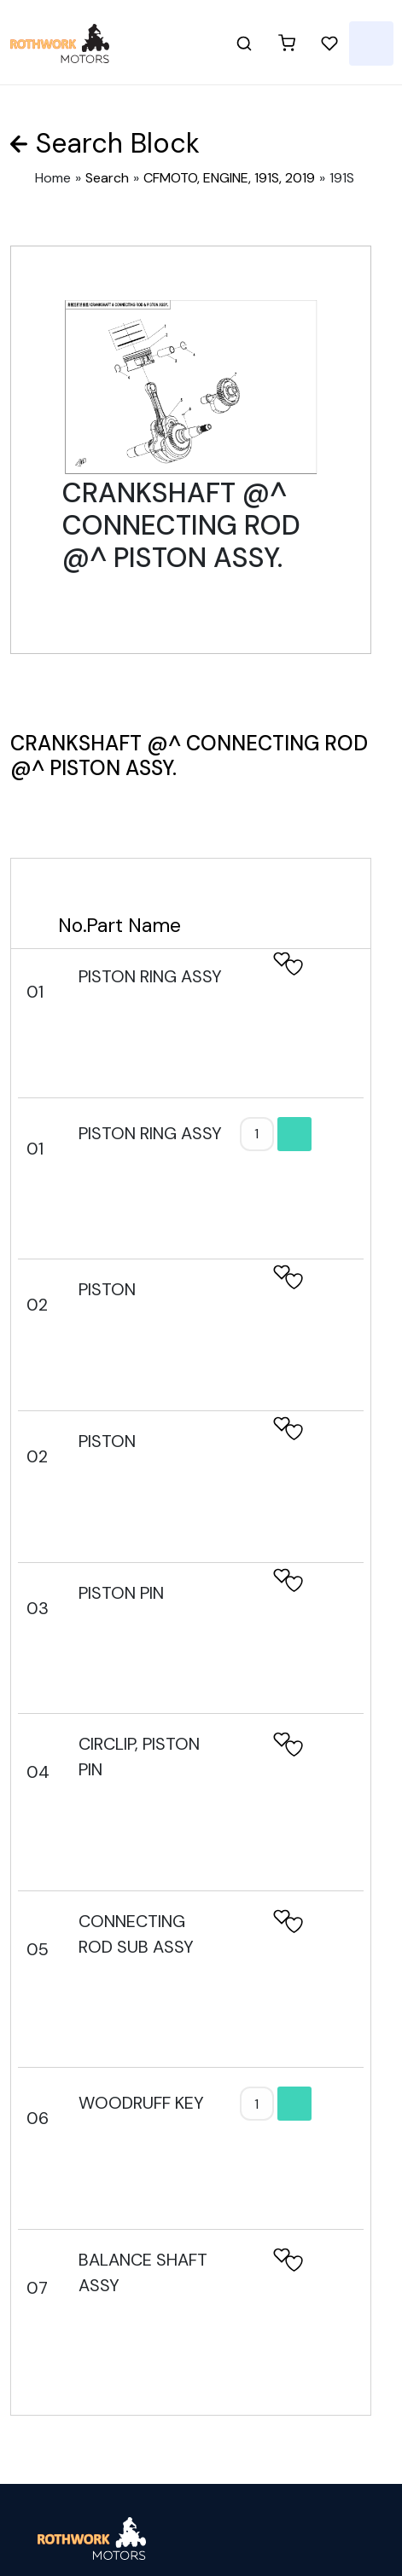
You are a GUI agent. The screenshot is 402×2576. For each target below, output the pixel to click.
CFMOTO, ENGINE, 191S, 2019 (229, 178)
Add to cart (294, 1134)
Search (107, 178)
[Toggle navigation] (371, 43)
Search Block (118, 143)
